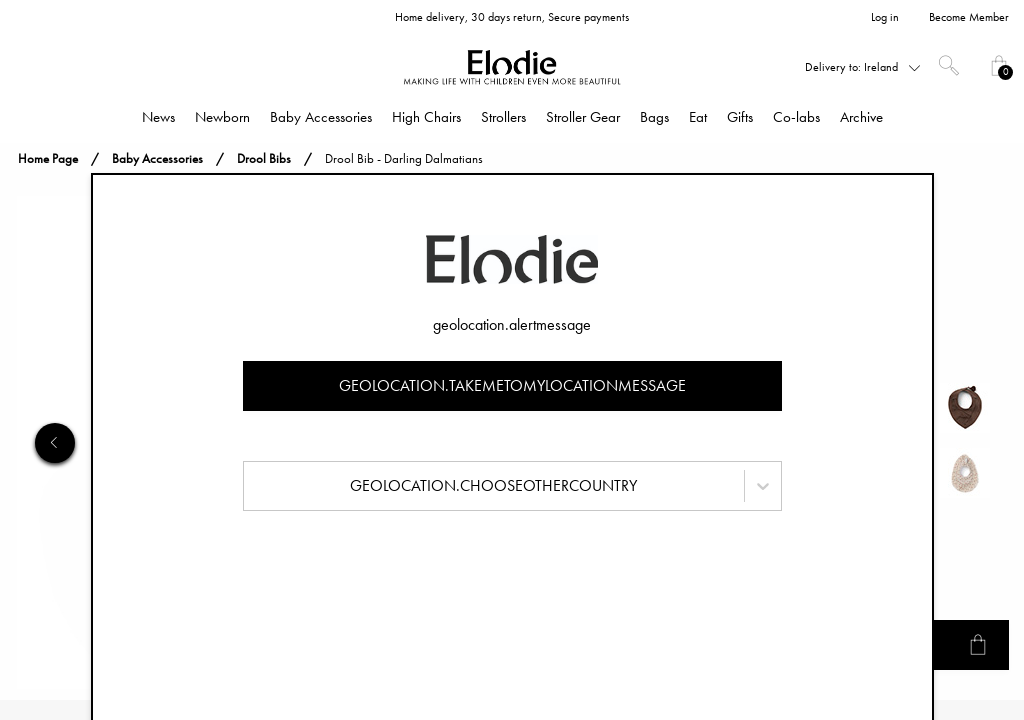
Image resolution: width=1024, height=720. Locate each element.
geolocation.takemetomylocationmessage (512, 385)
